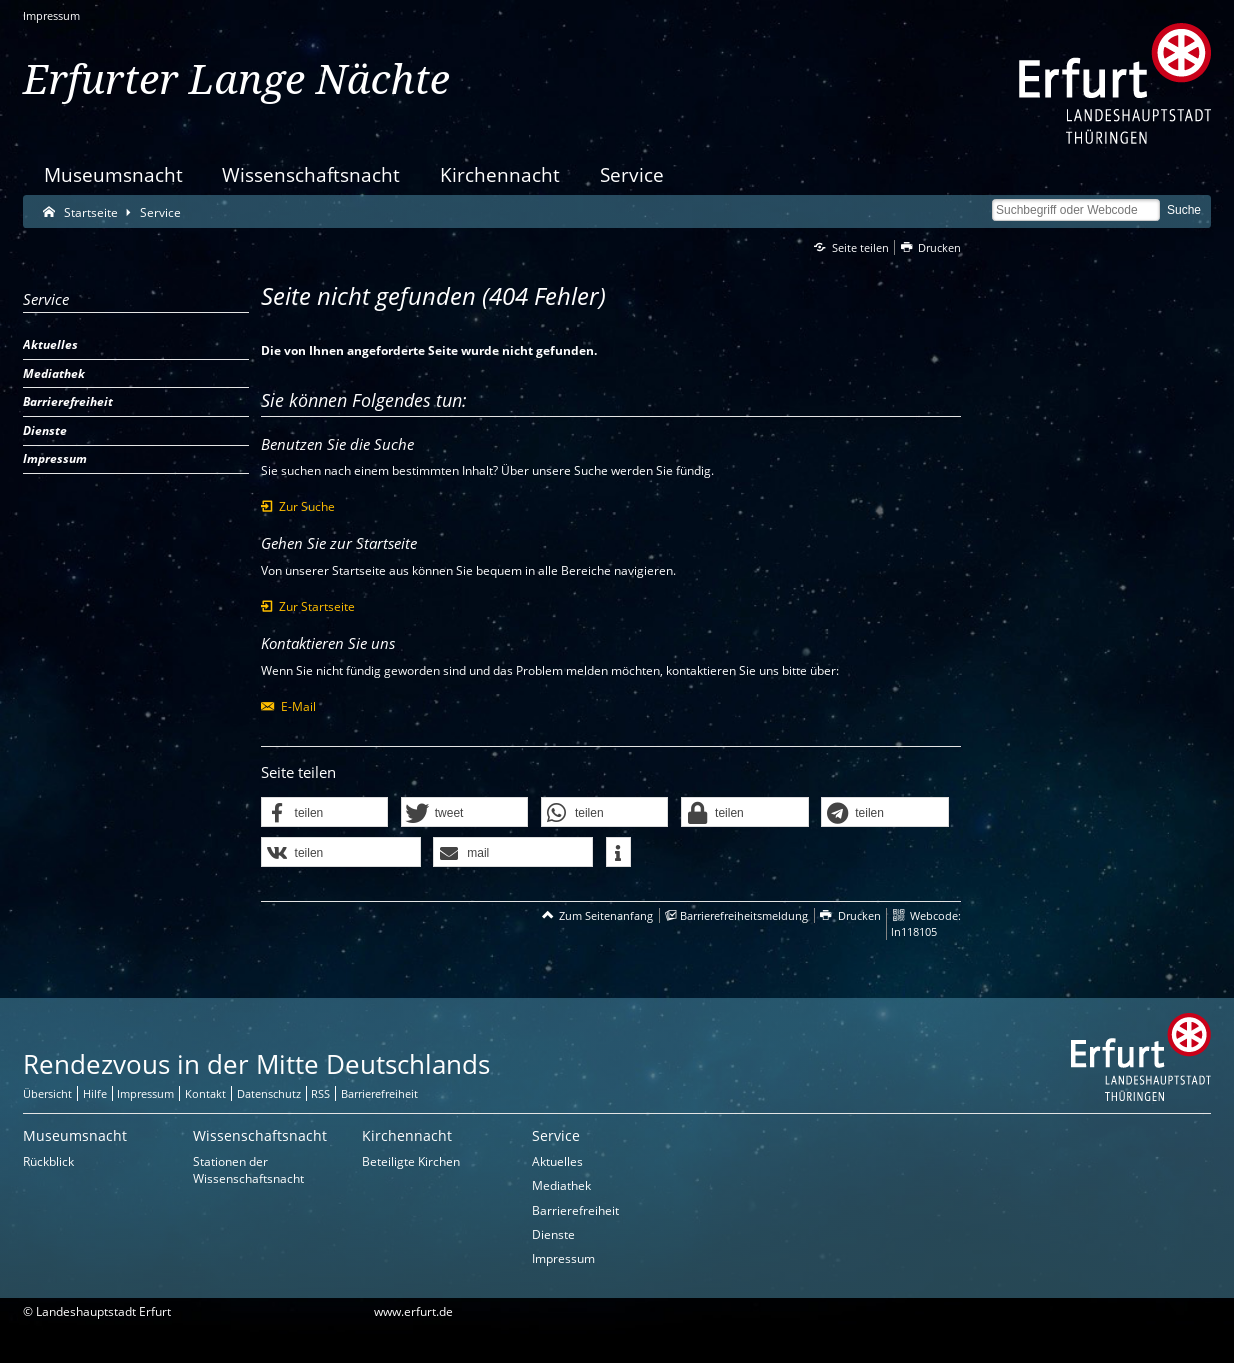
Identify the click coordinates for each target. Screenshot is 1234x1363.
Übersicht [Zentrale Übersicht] (47, 1093)
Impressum (51, 15)
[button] (325, 813)
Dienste (553, 1234)
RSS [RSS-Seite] (320, 1093)
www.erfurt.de (413, 1311)
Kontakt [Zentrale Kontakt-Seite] (205, 1093)
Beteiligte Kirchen (411, 1161)
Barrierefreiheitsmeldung (744, 915)
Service (632, 174)
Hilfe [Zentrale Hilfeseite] (95, 1093)
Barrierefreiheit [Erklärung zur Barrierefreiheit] (379, 1093)
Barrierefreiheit (575, 1210)
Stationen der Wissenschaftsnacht (248, 1170)
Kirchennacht (500, 174)
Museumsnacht (113, 174)
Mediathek (561, 1185)
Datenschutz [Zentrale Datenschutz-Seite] (269, 1093)
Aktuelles (557, 1161)
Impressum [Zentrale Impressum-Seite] (145, 1093)
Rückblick (48, 1161)
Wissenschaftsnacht (311, 174)
